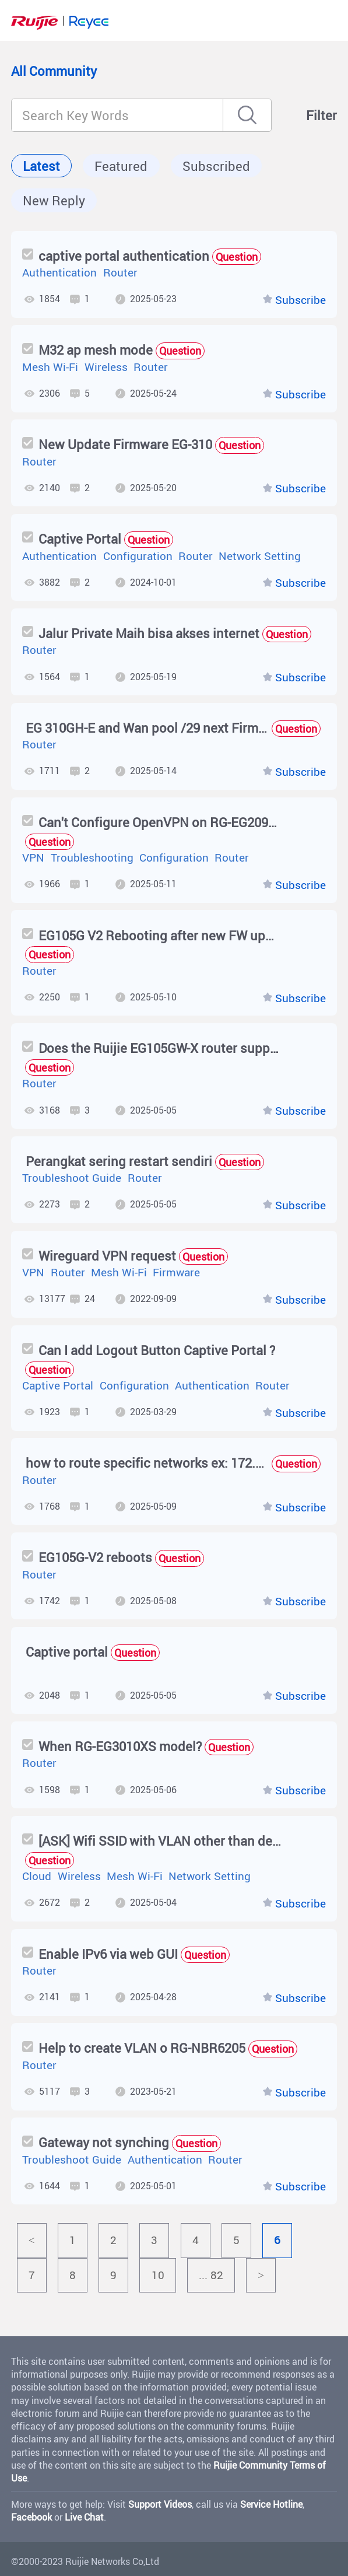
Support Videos (160, 2504)
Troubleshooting (92, 857)
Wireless (106, 366)
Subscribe (300, 299)
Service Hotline (271, 2504)
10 (158, 2275)
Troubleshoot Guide (71, 1177)
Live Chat (84, 2517)
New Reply (54, 200)
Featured (120, 165)
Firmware (176, 1272)
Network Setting (260, 556)
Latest (41, 165)
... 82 (211, 2275)
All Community (54, 70)
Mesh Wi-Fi (50, 366)
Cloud (36, 1876)
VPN (33, 857)
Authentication (59, 272)
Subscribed (216, 165)
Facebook (31, 2517)
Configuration (138, 556)
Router (120, 272)
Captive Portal (57, 1385)
